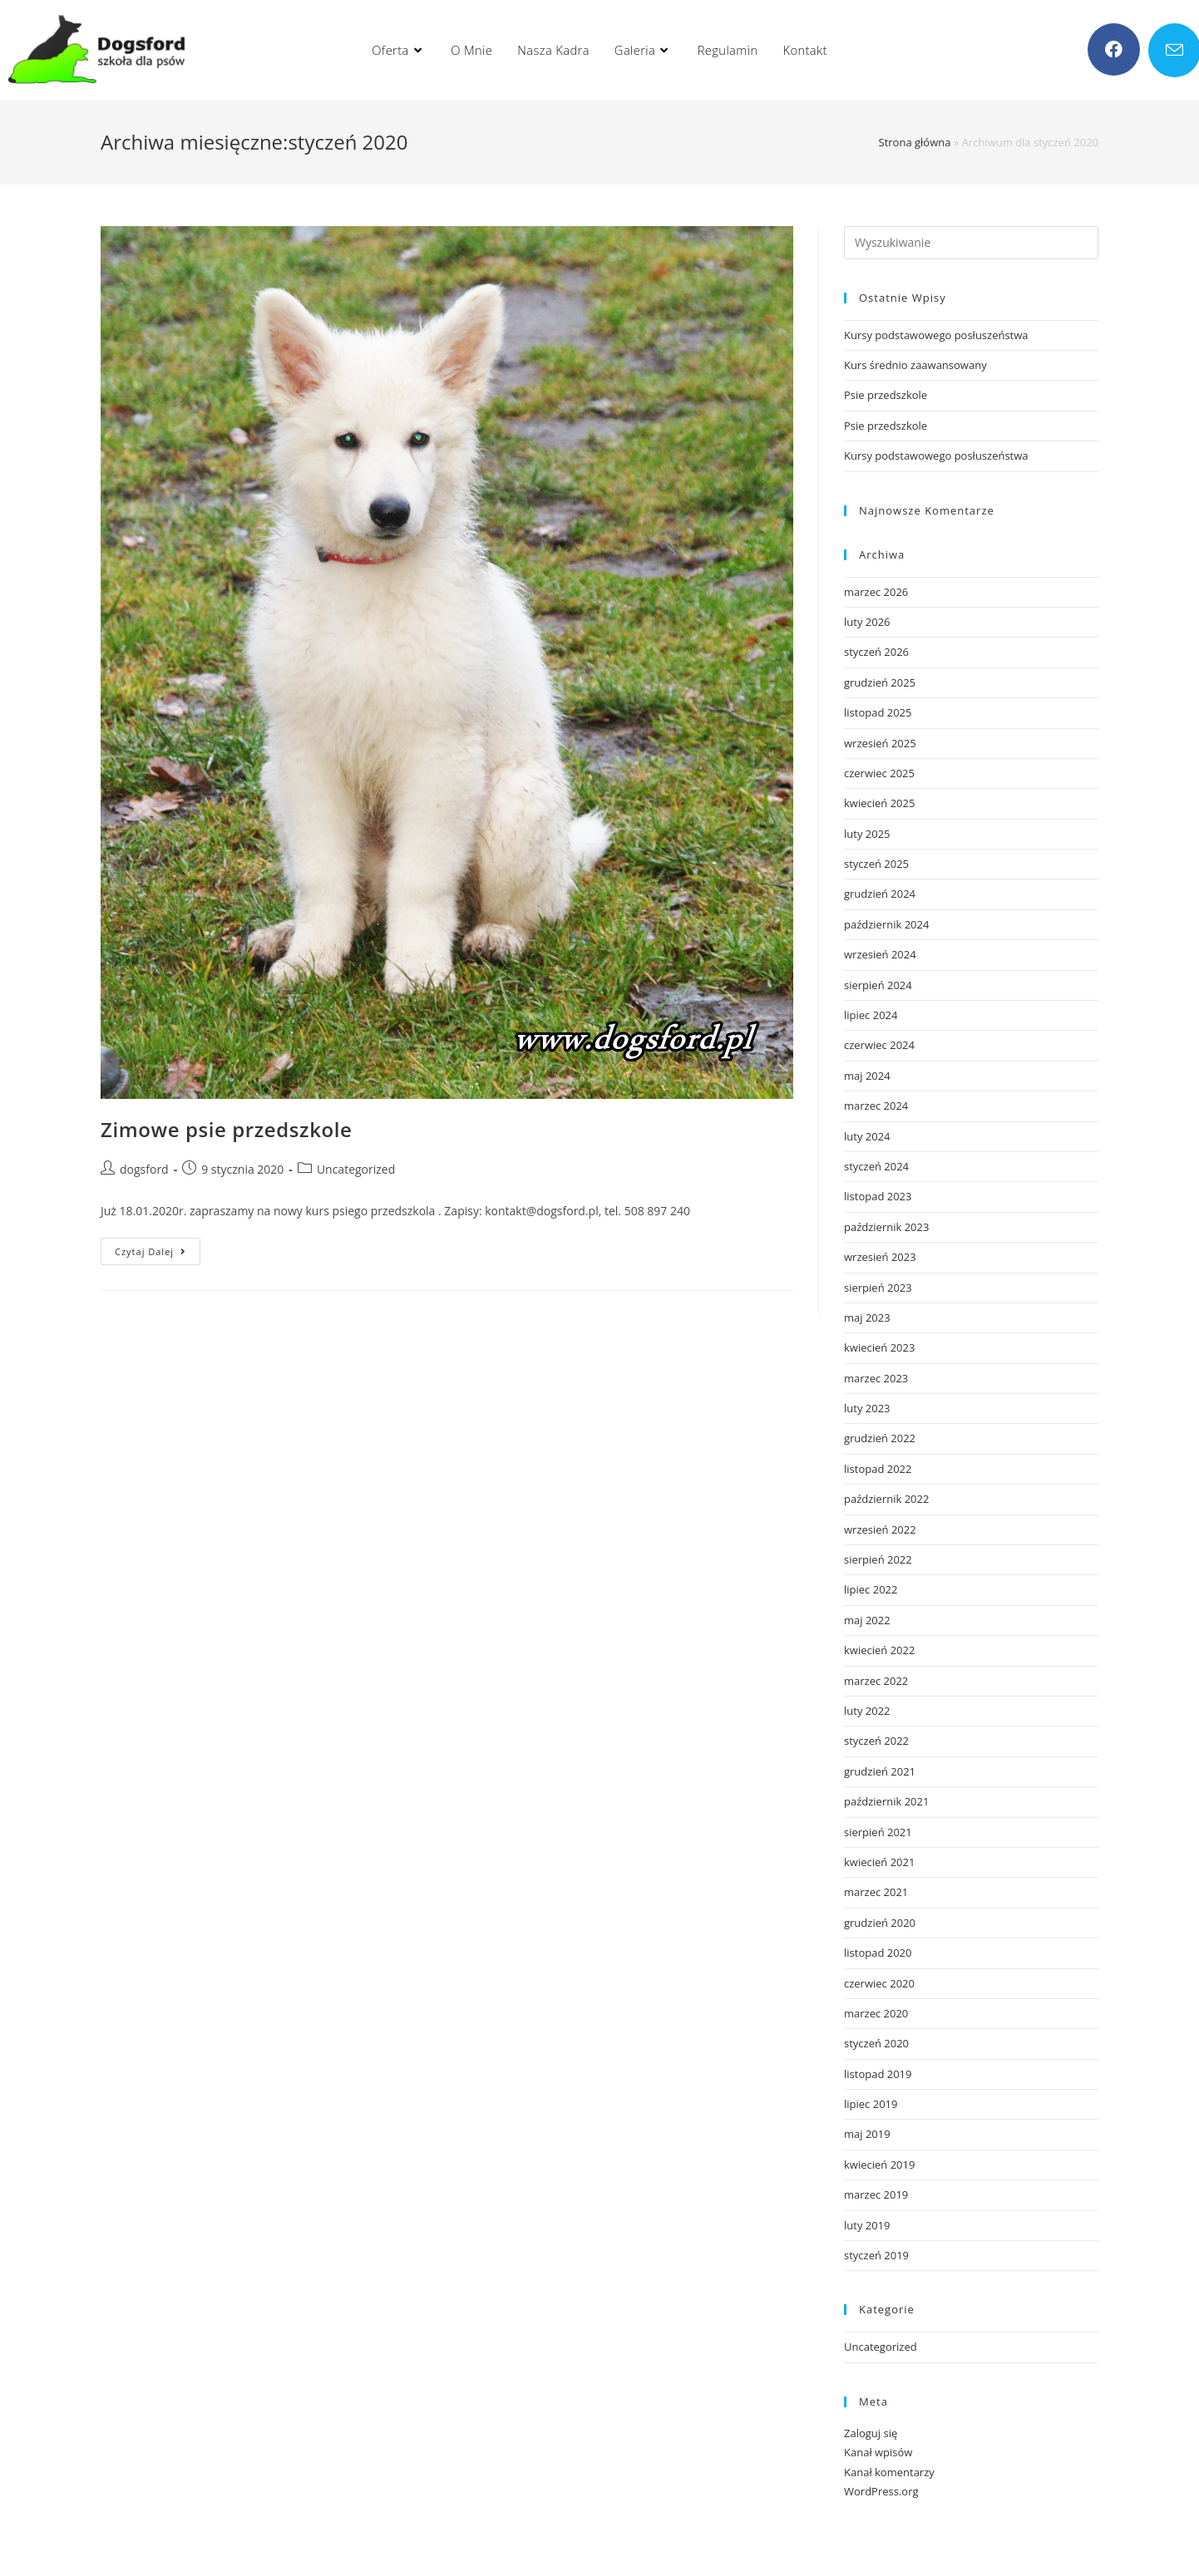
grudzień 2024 (879, 893)
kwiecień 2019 (879, 2164)
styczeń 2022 (876, 1740)
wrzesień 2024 (880, 954)
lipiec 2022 (870, 1589)
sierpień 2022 (878, 1559)
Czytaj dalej (157, 1254)
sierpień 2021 (878, 1832)
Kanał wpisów (878, 2452)
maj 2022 (867, 1620)
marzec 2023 (876, 1378)
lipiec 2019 (870, 2103)
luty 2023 (867, 1408)
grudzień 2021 (879, 1771)
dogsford (144, 1169)
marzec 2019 (876, 2194)
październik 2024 (886, 924)
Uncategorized (356, 1169)
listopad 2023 (877, 1196)
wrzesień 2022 (880, 1529)
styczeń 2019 (876, 2255)
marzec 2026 (876, 591)
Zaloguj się (870, 2433)
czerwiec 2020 (879, 1983)
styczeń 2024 (876, 1166)
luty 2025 (867, 833)
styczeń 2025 (876, 863)
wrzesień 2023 (880, 1256)
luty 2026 (867, 621)
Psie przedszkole (885, 394)
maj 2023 (867, 1317)
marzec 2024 (876, 1105)
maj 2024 (867, 1075)
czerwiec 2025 (879, 773)
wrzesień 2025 (880, 743)
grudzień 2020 (879, 1922)
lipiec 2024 (870, 1014)
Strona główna (915, 142)
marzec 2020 (876, 2013)
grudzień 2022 (879, 1438)
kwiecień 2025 (879, 802)
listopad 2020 (877, 1952)
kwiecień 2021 (879, 1861)
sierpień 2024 (878, 985)
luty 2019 (867, 2225)
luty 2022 (867, 1710)
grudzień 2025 (879, 682)
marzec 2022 (876, 1680)
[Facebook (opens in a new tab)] (1114, 49)
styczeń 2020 (876, 2043)
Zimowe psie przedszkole (227, 1129)
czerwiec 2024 (879, 1044)
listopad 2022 (877, 1468)
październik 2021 (886, 1801)
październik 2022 (886, 1498)
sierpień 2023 (878, 1287)
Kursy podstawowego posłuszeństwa (936, 335)
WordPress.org (881, 2491)
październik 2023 (886, 1226)
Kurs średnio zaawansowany (915, 364)
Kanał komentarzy (889, 2472)
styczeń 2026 (876, 651)
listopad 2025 (877, 712)
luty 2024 (867, 1136)
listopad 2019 (877, 2073)
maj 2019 (867, 2133)
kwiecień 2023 (879, 1347)
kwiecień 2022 (879, 1650)
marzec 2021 (876, 1891)
